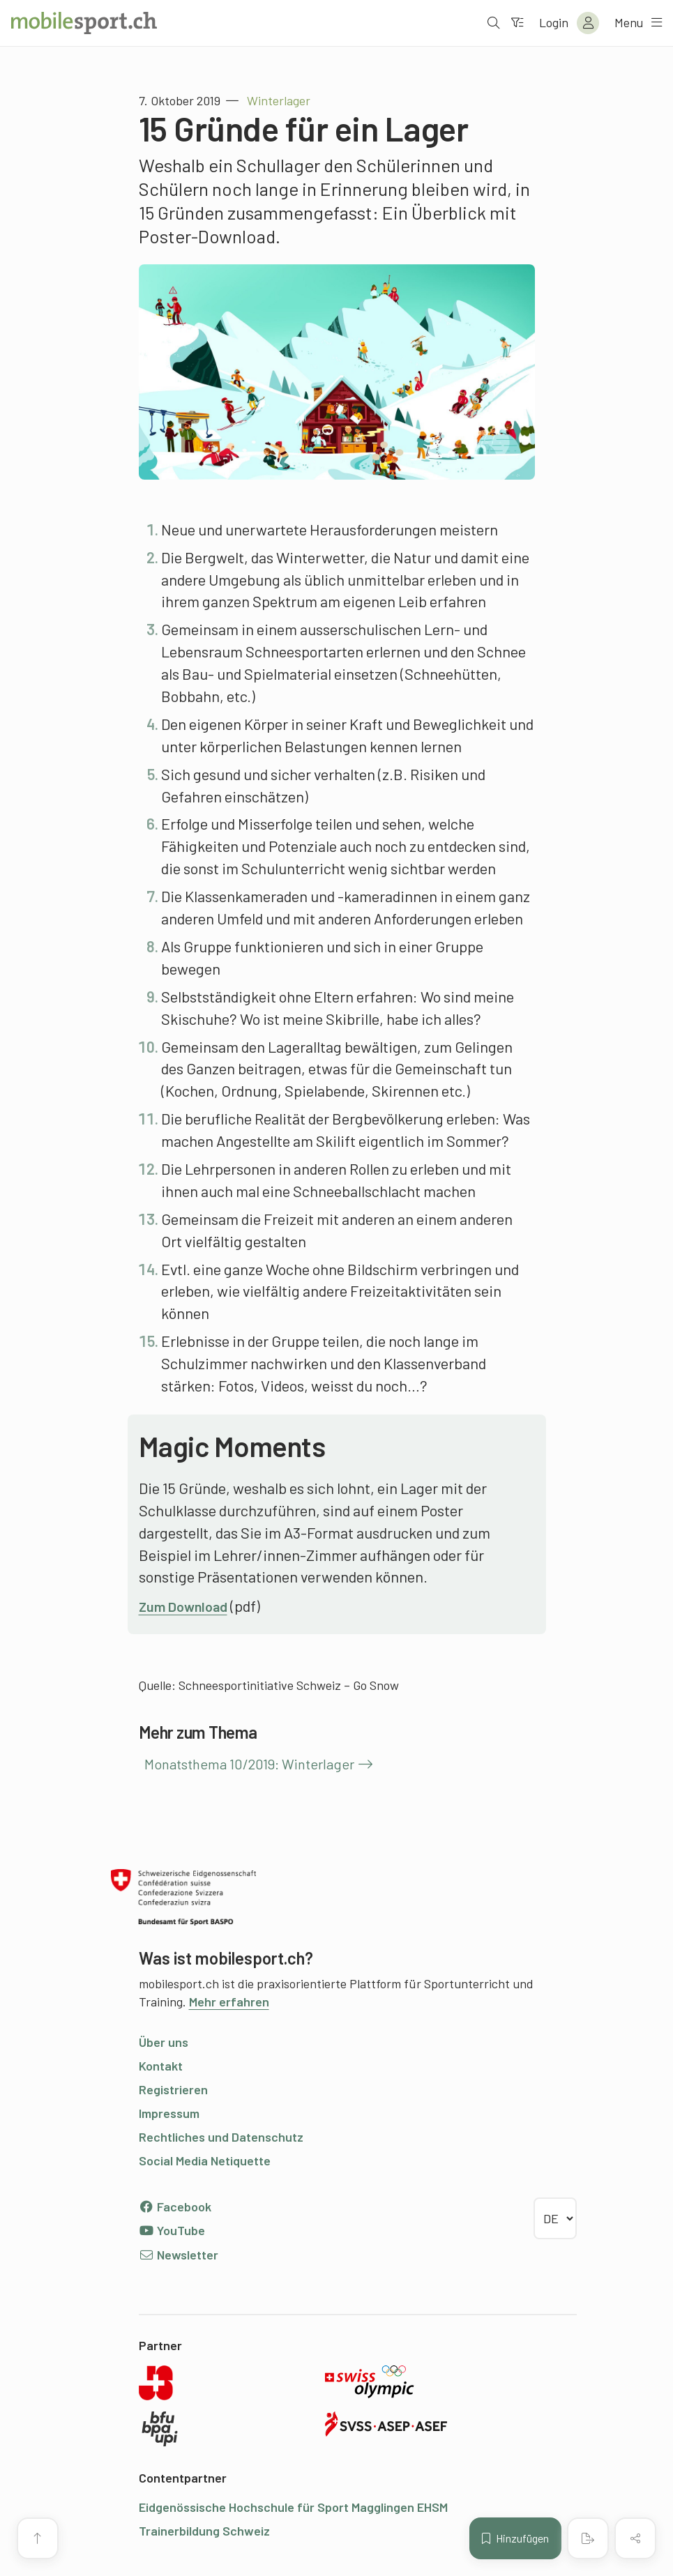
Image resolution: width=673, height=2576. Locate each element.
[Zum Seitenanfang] (38, 2538)
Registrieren (173, 2089)
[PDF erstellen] (588, 2538)
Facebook (175, 2206)
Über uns (163, 2042)
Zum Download (188, 1605)
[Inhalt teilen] (635, 2538)
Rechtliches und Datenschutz (221, 2136)
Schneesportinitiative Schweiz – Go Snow (289, 1685)
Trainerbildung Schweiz (204, 2530)
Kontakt (161, 2065)
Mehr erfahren (229, 2001)
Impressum (169, 2113)
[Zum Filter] (516, 23)
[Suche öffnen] (492, 23)
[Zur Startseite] (84, 23)
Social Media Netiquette (205, 2160)
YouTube (172, 2230)
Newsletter (179, 2254)
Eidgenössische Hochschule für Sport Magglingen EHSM (293, 2507)
